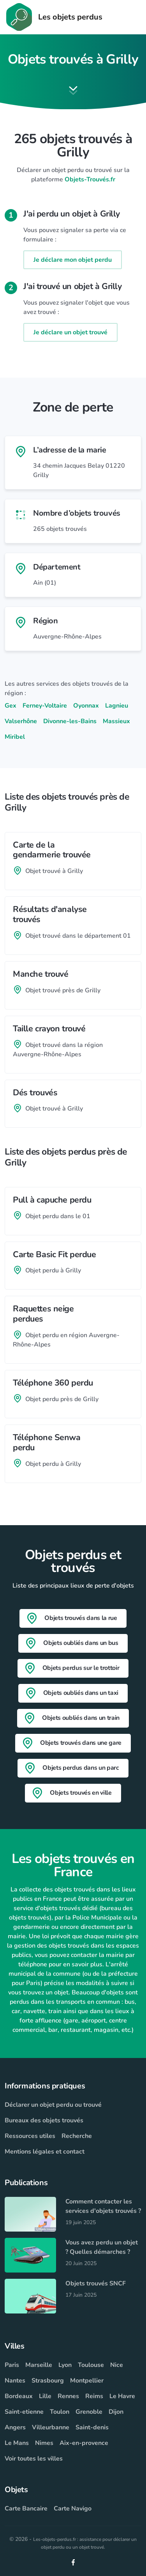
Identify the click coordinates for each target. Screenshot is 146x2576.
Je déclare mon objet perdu (72, 259)
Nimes (44, 2443)
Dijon (116, 2411)
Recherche (77, 2136)
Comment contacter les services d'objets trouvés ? (103, 2206)
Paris (12, 2365)
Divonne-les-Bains (70, 721)
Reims (94, 2396)
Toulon (59, 2411)
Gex (10, 705)
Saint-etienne (24, 2411)
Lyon (65, 2365)
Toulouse (91, 2365)
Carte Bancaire (26, 2508)
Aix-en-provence (84, 2443)
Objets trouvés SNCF (95, 2283)
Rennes (68, 2396)
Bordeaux (19, 2396)
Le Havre (122, 2396)
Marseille (38, 2365)
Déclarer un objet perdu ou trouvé (53, 2105)
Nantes (15, 2380)
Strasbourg (48, 2380)
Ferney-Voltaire (45, 705)
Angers (15, 2427)
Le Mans (17, 2443)
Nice (116, 2365)
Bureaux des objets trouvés (44, 2120)
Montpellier (87, 2380)
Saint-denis (92, 2427)
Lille (45, 2396)
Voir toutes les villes (34, 2458)
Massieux (116, 721)
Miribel (15, 737)
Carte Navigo (72, 2508)
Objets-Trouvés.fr (90, 179)
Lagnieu (116, 705)
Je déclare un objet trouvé (70, 332)
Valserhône (21, 721)
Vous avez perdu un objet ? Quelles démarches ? (101, 2247)
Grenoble (89, 2411)
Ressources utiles (30, 2136)
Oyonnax (86, 705)
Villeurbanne (50, 2427)
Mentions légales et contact (44, 2151)
